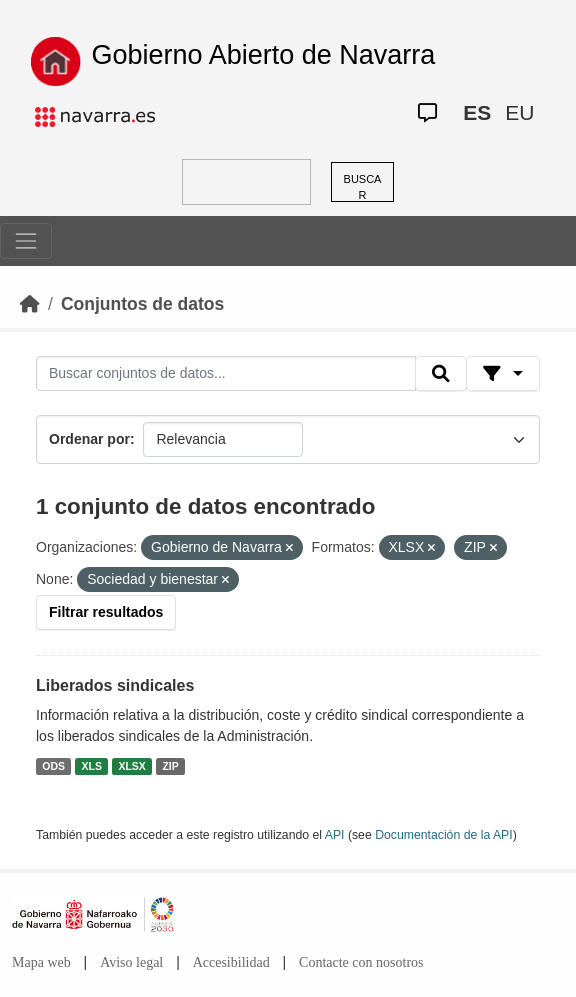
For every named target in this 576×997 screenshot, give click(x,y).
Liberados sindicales (115, 685)
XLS (92, 766)
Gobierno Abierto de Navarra (264, 55)
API (335, 835)
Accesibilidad (231, 962)
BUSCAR (363, 187)
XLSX (131, 766)
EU (519, 112)
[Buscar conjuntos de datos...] (226, 374)
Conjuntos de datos (142, 304)
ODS (53, 766)
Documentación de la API (444, 835)
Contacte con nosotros (361, 962)
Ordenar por (89, 439)
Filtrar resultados (106, 612)
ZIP (170, 766)
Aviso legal (131, 962)
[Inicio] (30, 304)
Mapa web (41, 962)
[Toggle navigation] (26, 241)
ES (477, 112)
